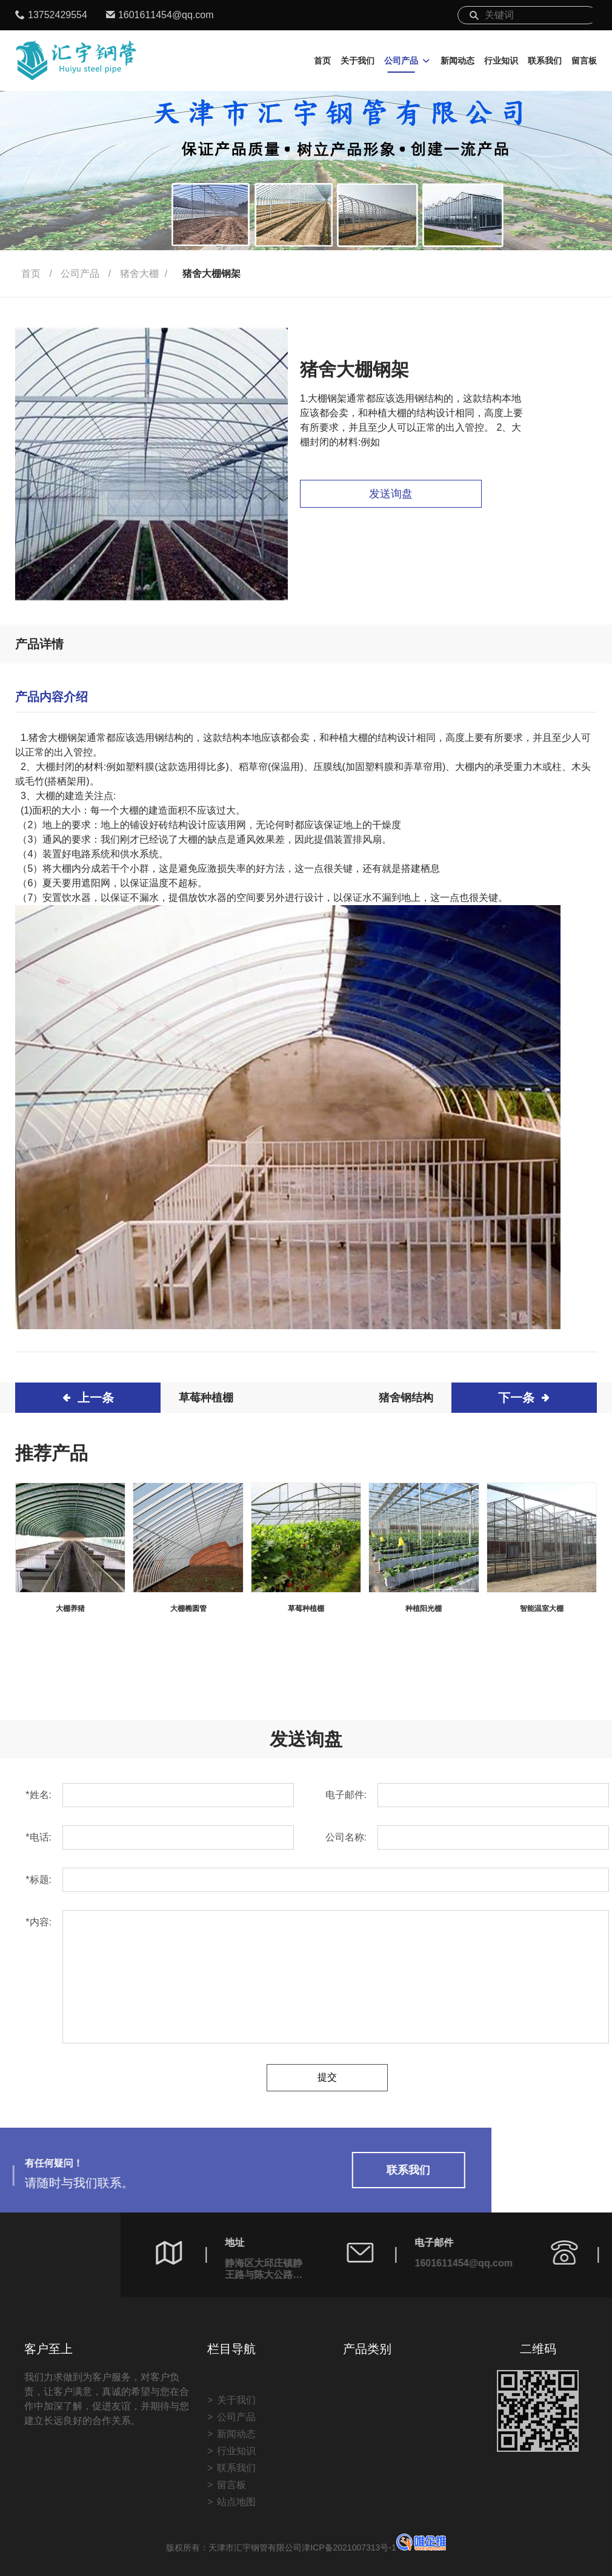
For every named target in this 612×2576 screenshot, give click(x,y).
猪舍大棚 (139, 273)
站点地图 (236, 2546)
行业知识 (501, 60)
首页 (322, 60)
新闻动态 (457, 60)
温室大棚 (372, 2439)
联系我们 (545, 60)
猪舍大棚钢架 (211, 273)
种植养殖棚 (377, 2456)
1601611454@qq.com (166, 15)
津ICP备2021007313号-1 (374, 2547)
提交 (327, 2078)
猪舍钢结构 (406, 1398)
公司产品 (401, 60)
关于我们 (357, 60)
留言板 (584, 60)
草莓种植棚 (206, 1398)
